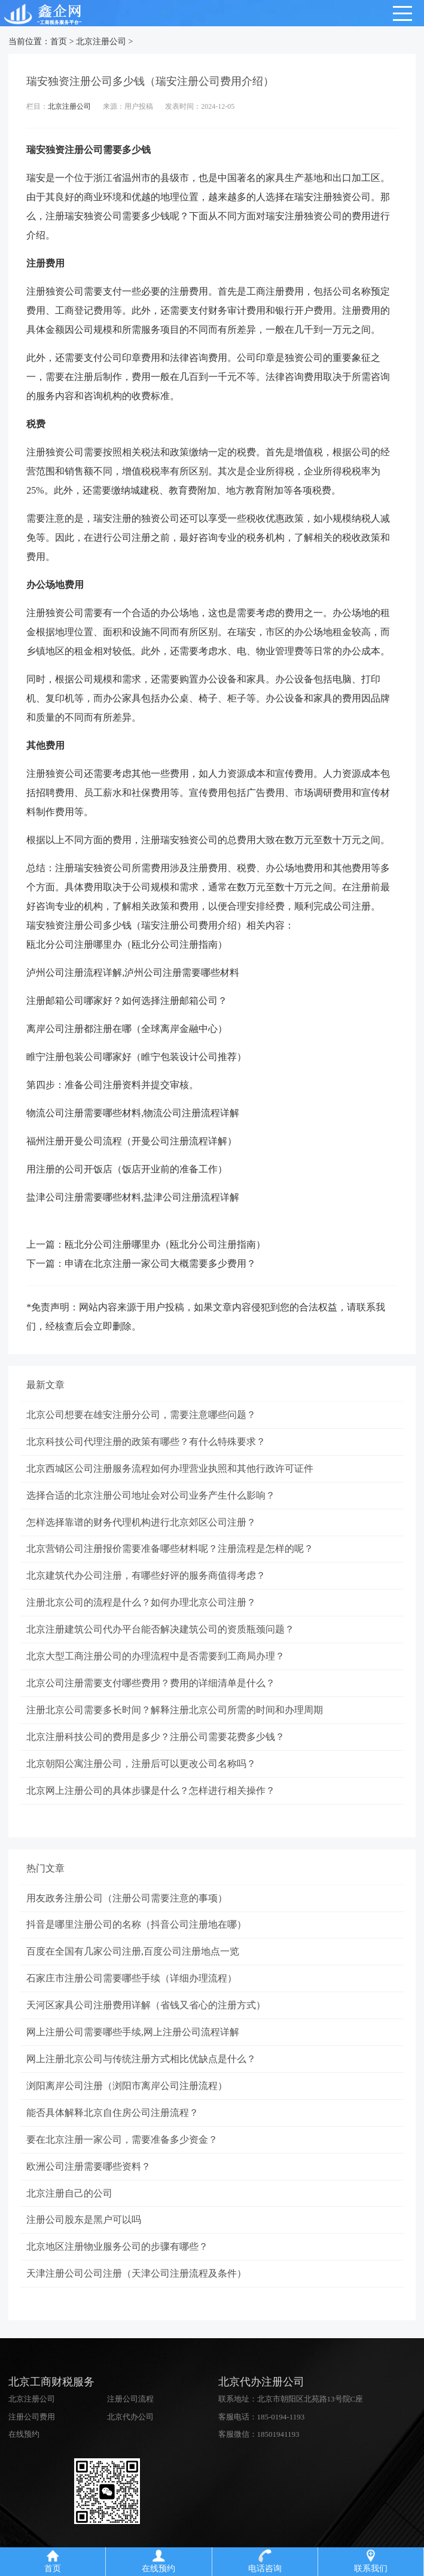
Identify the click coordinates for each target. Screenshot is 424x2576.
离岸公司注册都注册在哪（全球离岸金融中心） (126, 1029)
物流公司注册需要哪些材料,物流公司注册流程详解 (132, 1113)
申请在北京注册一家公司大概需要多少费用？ (160, 1263)
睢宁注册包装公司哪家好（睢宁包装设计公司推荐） (136, 1057)
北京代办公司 (130, 2418)
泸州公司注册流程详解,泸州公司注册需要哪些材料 (132, 972)
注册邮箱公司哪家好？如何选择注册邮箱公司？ (126, 1001)
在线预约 (23, 2435)
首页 (58, 41)
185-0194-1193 (281, 2418)
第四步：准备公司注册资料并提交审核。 (112, 1085)
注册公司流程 (130, 2400)
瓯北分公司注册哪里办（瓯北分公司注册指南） (126, 944)
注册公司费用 (31, 2418)
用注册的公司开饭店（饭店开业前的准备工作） (126, 1169)
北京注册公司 (101, 41)
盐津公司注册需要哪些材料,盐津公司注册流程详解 (132, 1197)
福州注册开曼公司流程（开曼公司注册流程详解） (131, 1141)
